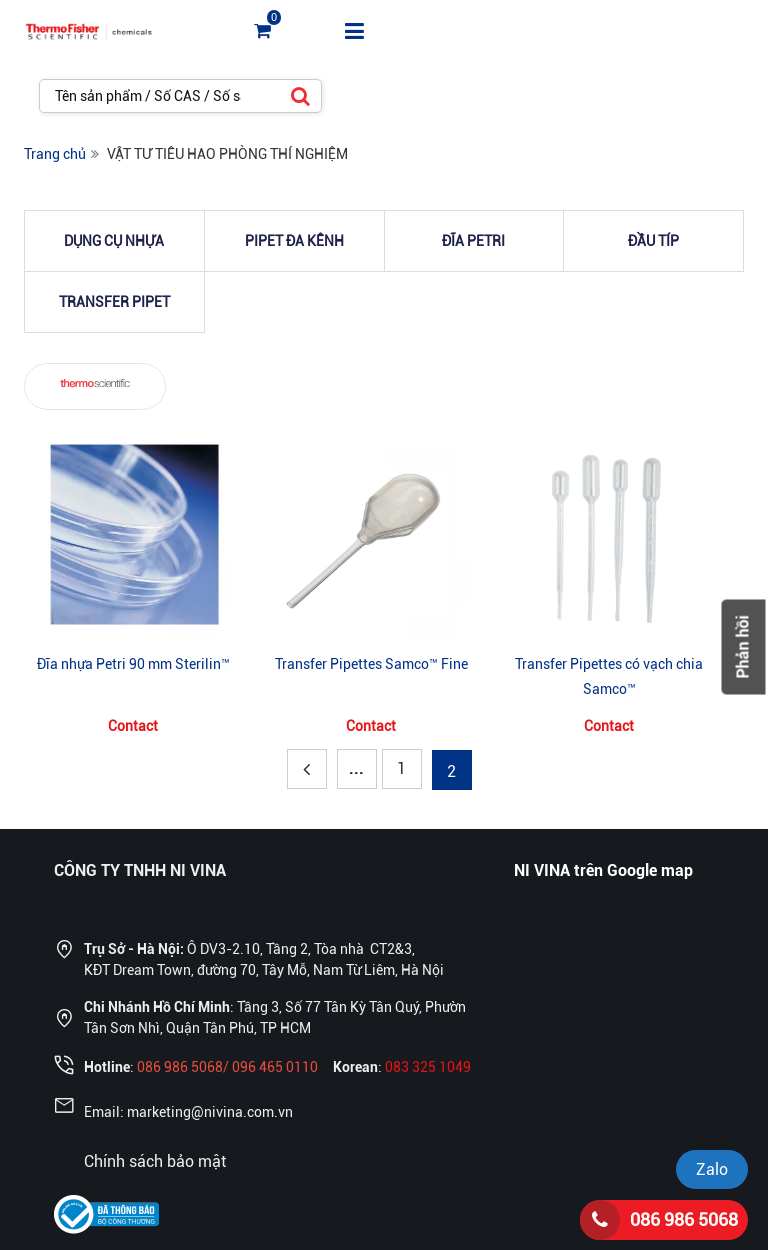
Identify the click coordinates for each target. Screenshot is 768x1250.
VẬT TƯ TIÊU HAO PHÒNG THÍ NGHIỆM (227, 154)
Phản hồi (743, 647)
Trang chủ (55, 154)
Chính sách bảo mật (155, 1161)
